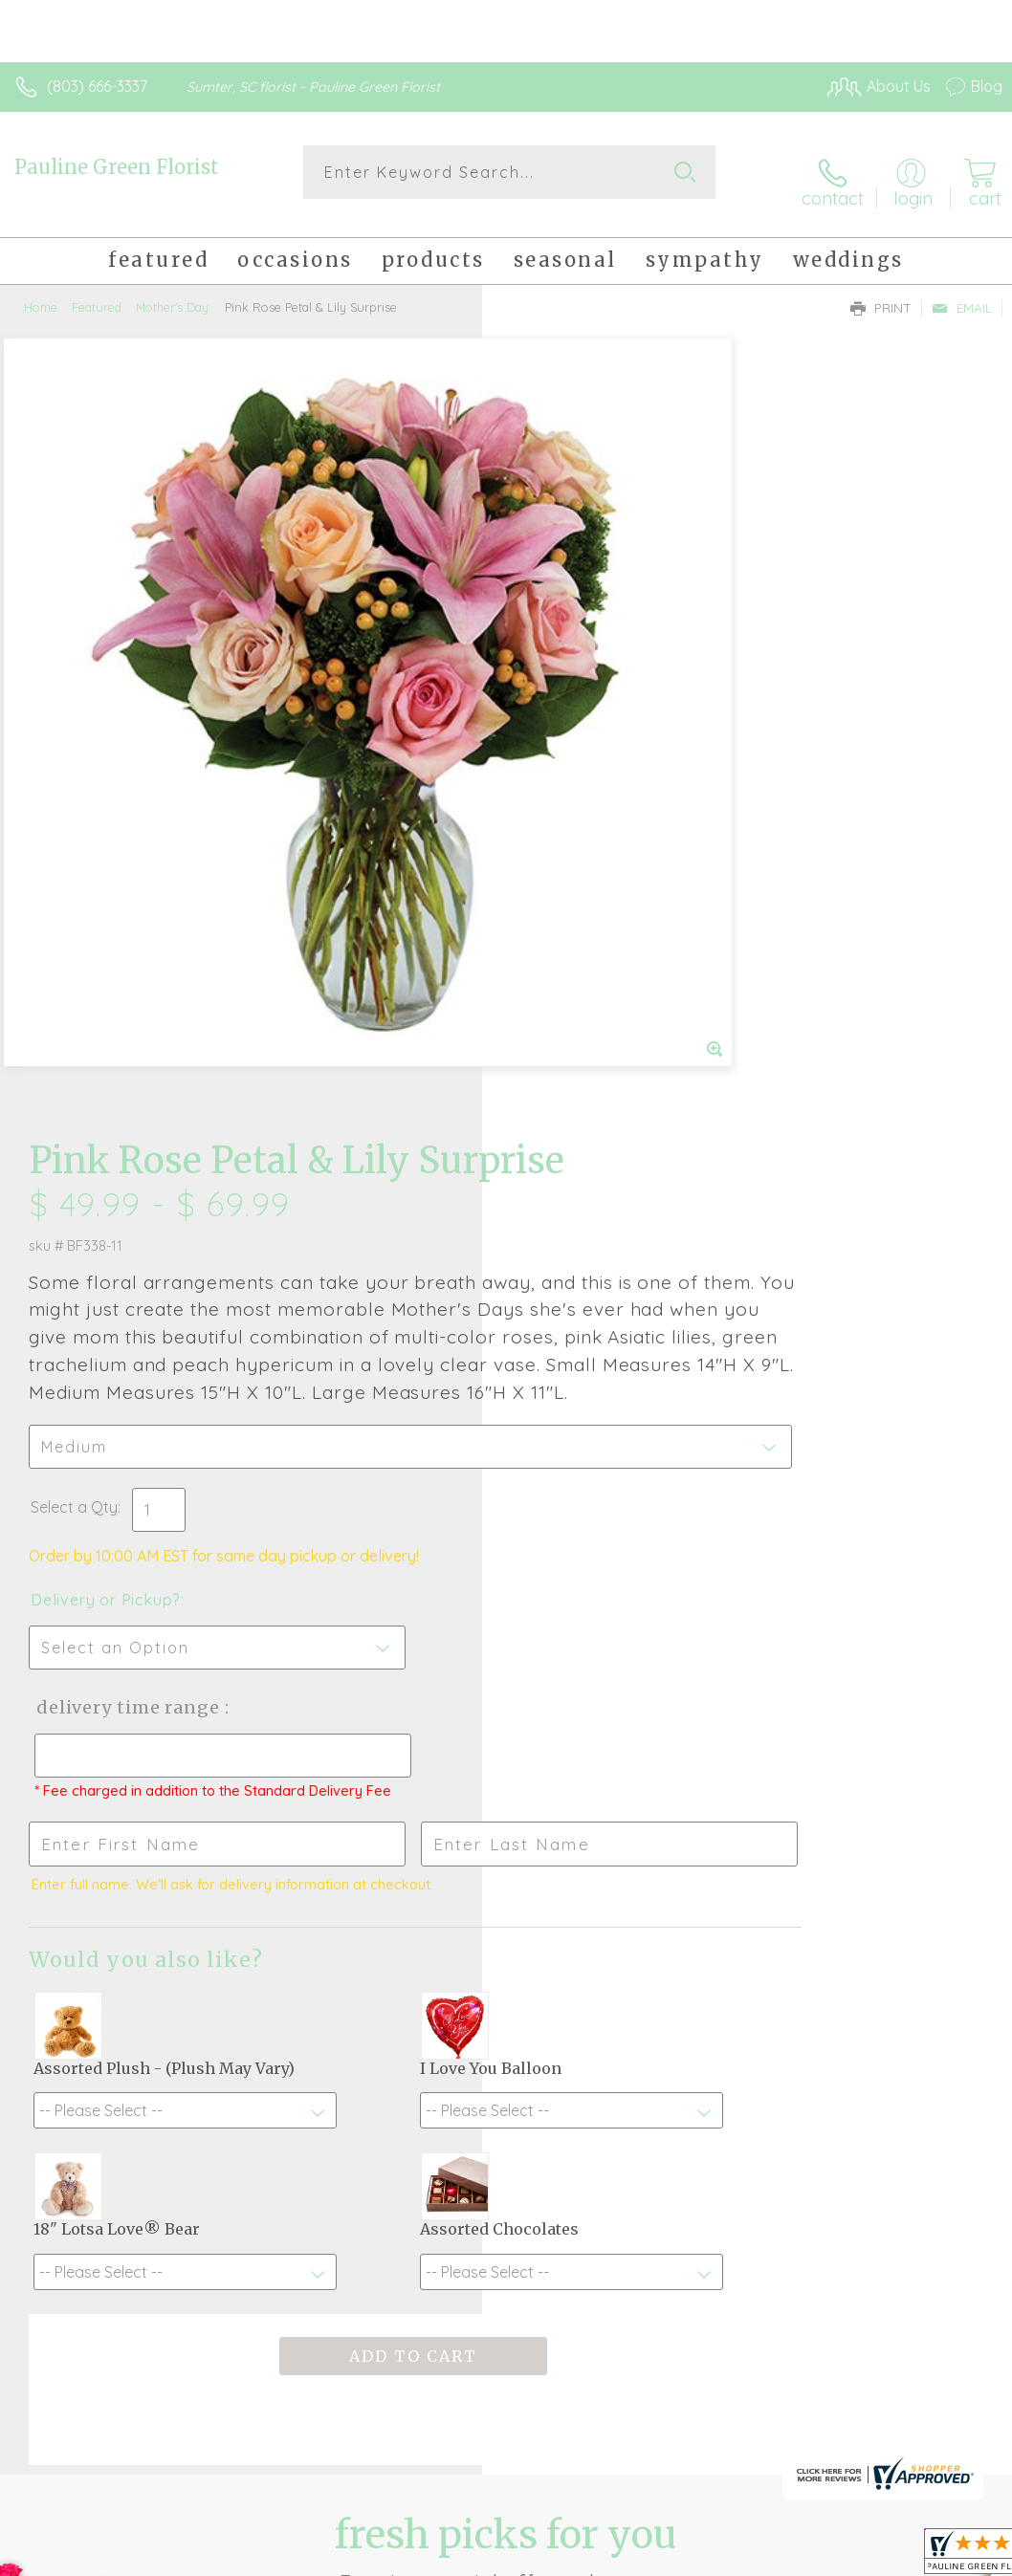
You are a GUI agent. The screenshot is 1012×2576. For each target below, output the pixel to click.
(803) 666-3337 (97, 86)
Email (962, 292)
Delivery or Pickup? (588, 898)
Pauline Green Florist (116, 167)
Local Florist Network (814, 2556)
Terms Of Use (564, 2556)
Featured (96, 291)
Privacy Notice (677, 2556)
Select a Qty (556, 806)
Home (40, 291)
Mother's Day (172, 291)
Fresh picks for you (506, 2048)
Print (881, 292)
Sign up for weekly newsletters (506, 2153)
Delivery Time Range (607, 1006)
